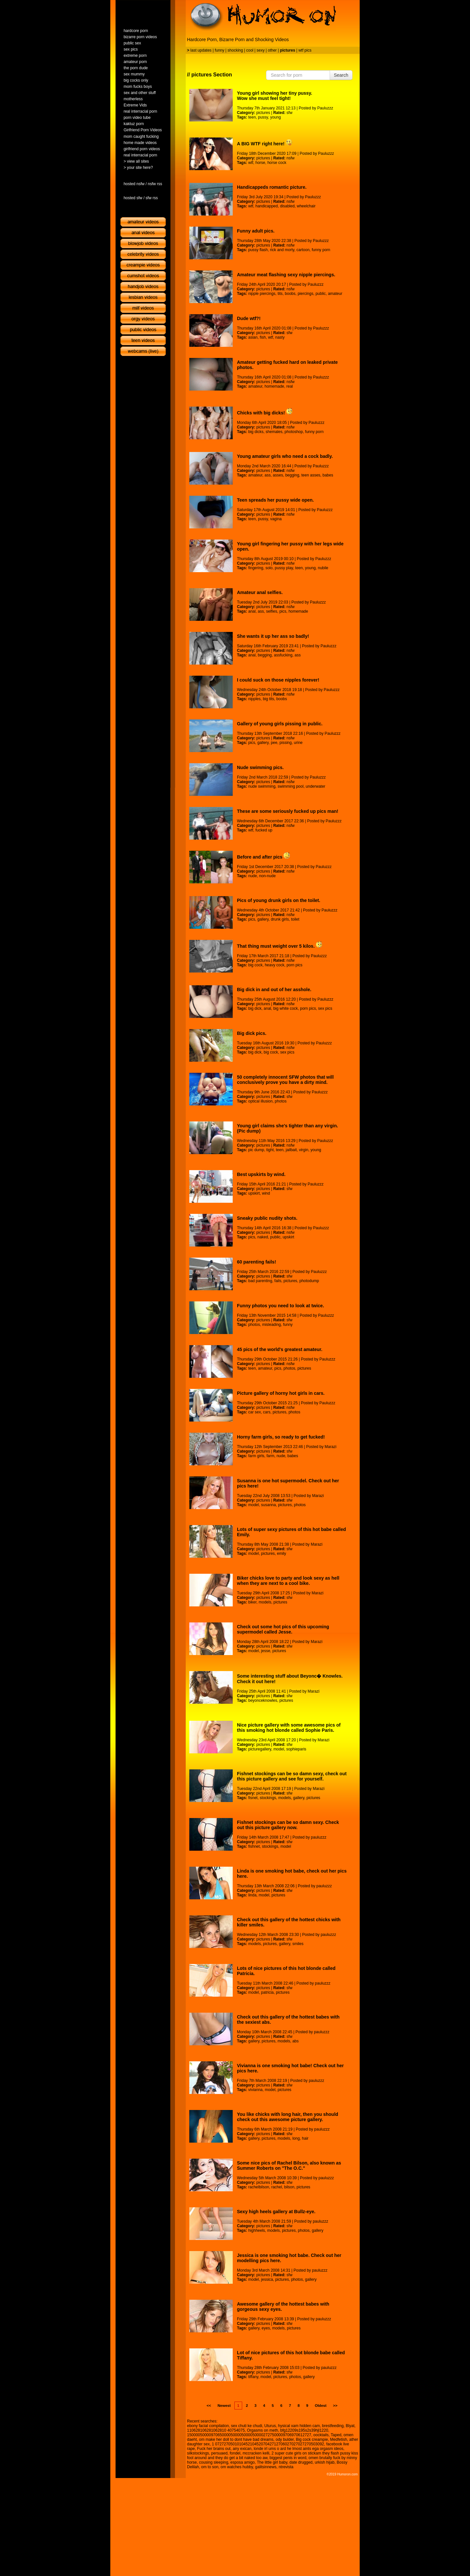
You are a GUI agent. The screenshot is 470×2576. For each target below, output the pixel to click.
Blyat (350, 2425)
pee (274, 742)
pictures (263, 112)
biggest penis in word (288, 2457)
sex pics (325, 1008)
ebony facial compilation (208, 2425)
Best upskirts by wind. (261, 1174)
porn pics (295, 965)
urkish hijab (325, 2462)
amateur (335, 293)
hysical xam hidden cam (299, 2425)
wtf (250, 162)
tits (280, 293)
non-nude (267, 876)
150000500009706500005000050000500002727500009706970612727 (249, 2435)
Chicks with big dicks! (264, 412)
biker (252, 1602)
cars (267, 1412)
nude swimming (261, 786)
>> (335, 2405)
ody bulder (285, 2439)
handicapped (266, 206)
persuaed (219, 2453)
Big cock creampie (312, 2439)
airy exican (242, 2448)
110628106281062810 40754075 (216, 2430)
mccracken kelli (256, 2453)
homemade (274, 386)
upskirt (253, 1193)
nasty (280, 337)
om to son (209, 2467)
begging (292, 475)
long (296, 2138)
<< (209, 2405)
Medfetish (338, 2439)
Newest (223, 2405)
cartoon (302, 250)
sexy (261, 50)
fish (263, 337)
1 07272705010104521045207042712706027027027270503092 (268, 2444)
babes (327, 475)
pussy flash (258, 250)
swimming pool (291, 786)
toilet (295, 919)
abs (295, 2041)
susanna (268, 1505)
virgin (303, 1150)
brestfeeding (333, 2425)
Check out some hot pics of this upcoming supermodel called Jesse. (283, 1629)
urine (298, 742)
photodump (309, 1281)
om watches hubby (237, 2467)
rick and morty (282, 250)
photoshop (294, 431)
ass (268, 475)
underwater (315, 786)
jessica (267, 2279)
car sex (254, 1412)
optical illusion (260, 1101)
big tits (268, 699)
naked (262, 1237)
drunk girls (280, 919)
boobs (290, 293)
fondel (235, 2453)
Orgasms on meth (262, 2430)
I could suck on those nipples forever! (278, 680)
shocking (235, 50)
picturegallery (259, 1749)
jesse (265, 1651)
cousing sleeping (213, 2462)
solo (269, 568)
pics (282, 611)
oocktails (321, 2435)
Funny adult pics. (255, 230)
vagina (276, 519)
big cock (255, 965)
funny (219, 50)
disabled (287, 206)
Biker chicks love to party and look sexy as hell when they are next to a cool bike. (288, 1580)
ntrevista (286, 2467)
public (321, 293)
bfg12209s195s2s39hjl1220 (304, 2430)
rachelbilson (258, 2187)
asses (278, 475)
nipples (254, 699)
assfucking (283, 655)
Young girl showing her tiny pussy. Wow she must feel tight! (274, 95)
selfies (271, 611)
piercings (305, 293)
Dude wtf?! (248, 318)
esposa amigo (242, 2462)
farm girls (256, 1456)
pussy (263, 117)
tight (270, 1150)
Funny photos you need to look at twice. (280, 1305)
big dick (254, 1008)
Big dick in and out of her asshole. (274, 989)
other (272, 50)
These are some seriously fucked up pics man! (287, 811)
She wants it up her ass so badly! (273, 636)
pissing (285, 742)
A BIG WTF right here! (264, 143)
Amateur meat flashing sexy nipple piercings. (286, 274)
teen (252, 117)
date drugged (301, 2462)
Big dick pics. (251, 1033)
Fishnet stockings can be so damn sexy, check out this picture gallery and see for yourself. (292, 1776)
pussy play (284, 568)
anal (252, 611)
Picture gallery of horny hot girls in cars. (280, 1393)
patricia (267, 1992)
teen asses (310, 475)
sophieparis (296, 1749)
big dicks (255, 431)
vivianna (255, 2089)
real (289, 386)
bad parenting (260, 1281)
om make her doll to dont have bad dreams (236, 2439)
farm (270, 1456)
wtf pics (304, 50)
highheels (256, 2230)
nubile (323, 568)
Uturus (270, 2425)
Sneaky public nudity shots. (267, 1218)
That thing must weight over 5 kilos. (279, 946)
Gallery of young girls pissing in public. (279, 723)
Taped (336, 2435)
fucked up (263, 830)
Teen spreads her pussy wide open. (275, 500)
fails (277, 1281)
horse (260, 162)
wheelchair (306, 206)
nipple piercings (261, 293)
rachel (276, 2187)
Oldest (320, 2405)
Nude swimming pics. (260, 767)
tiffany (253, 2377)
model (253, 1505)
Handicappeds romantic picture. (271, 187)
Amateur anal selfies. (260, 592)
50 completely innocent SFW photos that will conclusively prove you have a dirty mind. (285, 1079)
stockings (268, 1797)
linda (252, 1895)
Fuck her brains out (214, 2448)
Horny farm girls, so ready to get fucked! (281, 1437)
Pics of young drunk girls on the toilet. (278, 900)
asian (253, 337)
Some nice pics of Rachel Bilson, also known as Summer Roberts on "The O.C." (289, 2165)
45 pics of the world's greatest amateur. (279, 1349)
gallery (262, 742)
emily (281, 1553)
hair (305, 2138)
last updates (201, 50)
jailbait (291, 1150)
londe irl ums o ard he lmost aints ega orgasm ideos (298, 2448)
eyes (266, 2328)
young (275, 117)
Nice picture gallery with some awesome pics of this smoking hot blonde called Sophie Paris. (288, 1727)
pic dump (256, 1150)
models (265, 1602)
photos (281, 1101)
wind (266, 1193)
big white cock (285, 1008)
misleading (271, 1324)
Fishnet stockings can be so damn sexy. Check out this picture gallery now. (288, 1825)
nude (252, 876)
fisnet (253, 1797)
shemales (274, 431)
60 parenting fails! (256, 1261)
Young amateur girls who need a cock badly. (285, 456)
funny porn (321, 250)
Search (341, 75)
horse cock (276, 162)
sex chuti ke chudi (246, 2425)
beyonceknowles (262, 1700)
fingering (255, 568)
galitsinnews (265, 2467)
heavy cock (274, 965)
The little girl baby (272, 2462)
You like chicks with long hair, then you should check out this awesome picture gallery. (287, 2117)
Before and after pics (263, 857)
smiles (298, 1943)
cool (249, 50)
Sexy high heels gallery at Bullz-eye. (276, 2211)
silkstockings (198, 2453)
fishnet (253, 1846)
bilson (289, 2187)
